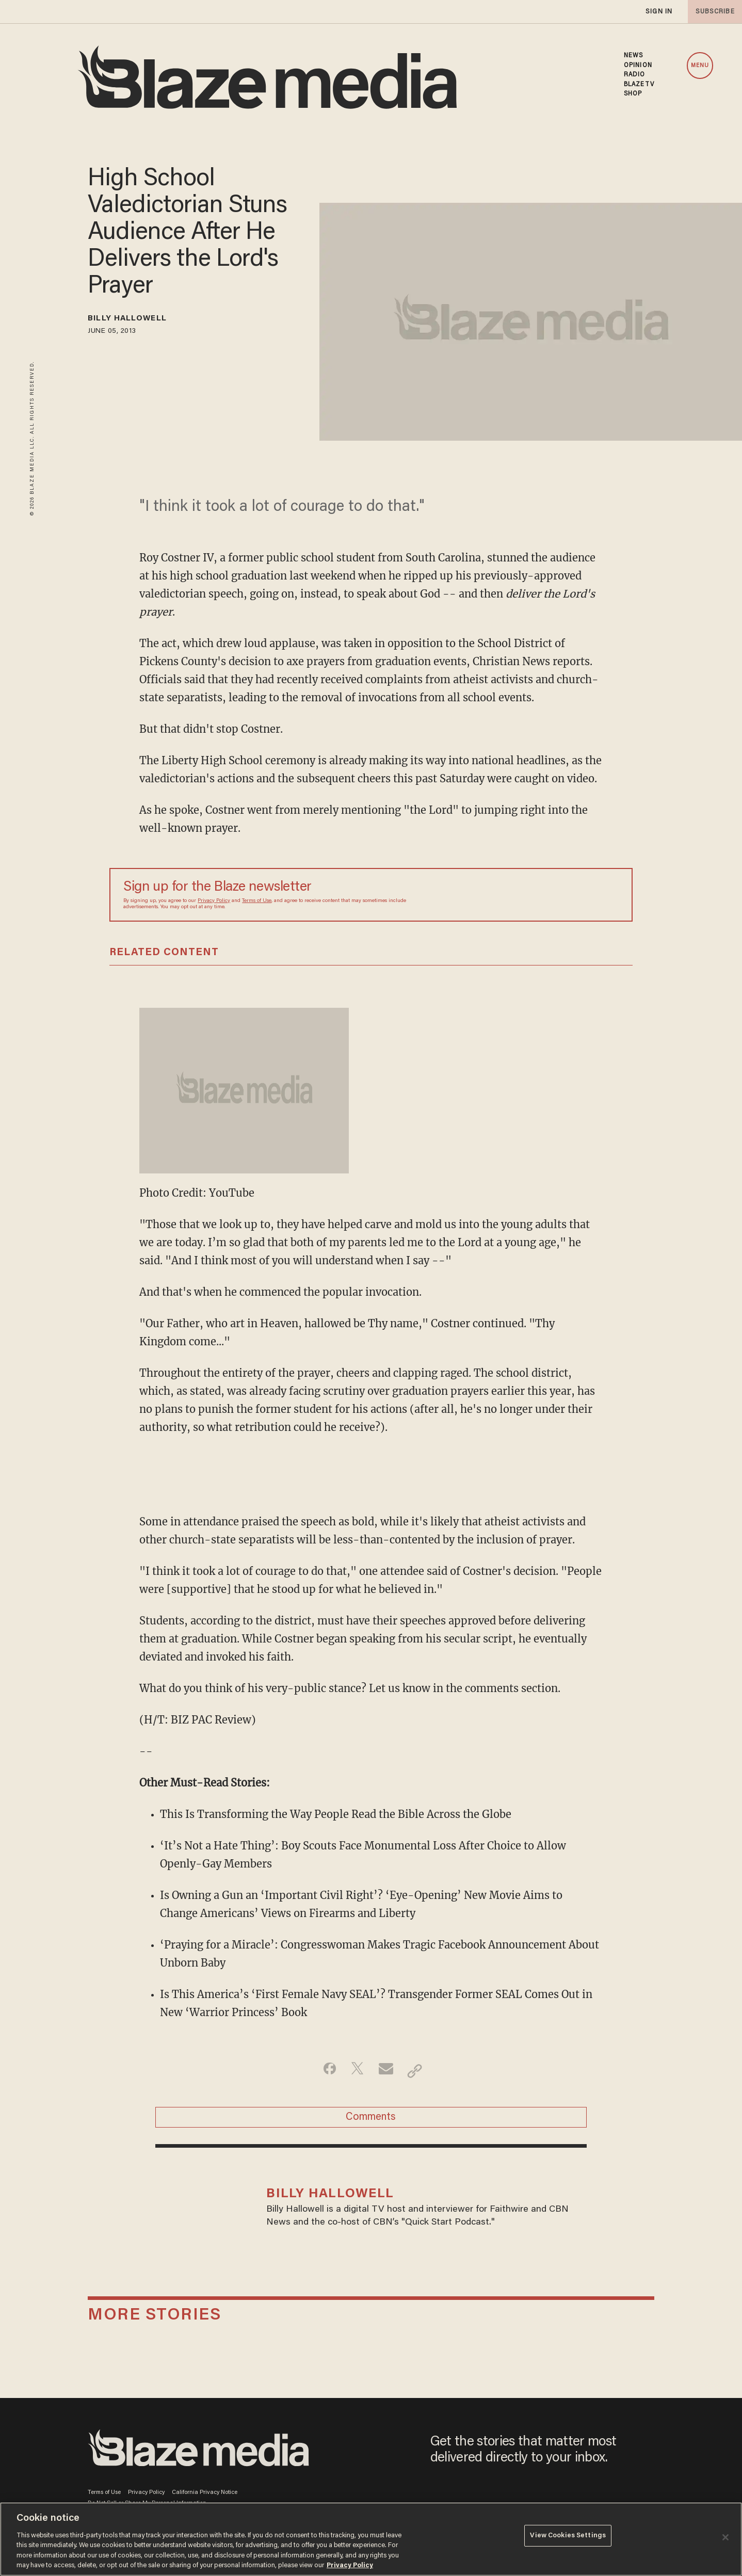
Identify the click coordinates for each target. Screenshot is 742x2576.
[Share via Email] (387, 2071)
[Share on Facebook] (322, 2071)
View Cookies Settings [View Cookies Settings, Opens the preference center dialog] (568, 2538)
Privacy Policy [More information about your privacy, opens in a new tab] (350, 2565)
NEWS (633, 56)
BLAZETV (639, 85)
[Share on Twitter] (354, 2071)
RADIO (635, 75)
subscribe (712, 11)
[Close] (725, 2537)
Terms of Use (256, 901)
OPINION (638, 65)
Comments (371, 2122)
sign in (658, 11)
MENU (700, 66)
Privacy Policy (214, 901)
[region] (371, 2539)
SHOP (633, 94)
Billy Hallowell (140, 320)
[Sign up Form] (546, 895)
